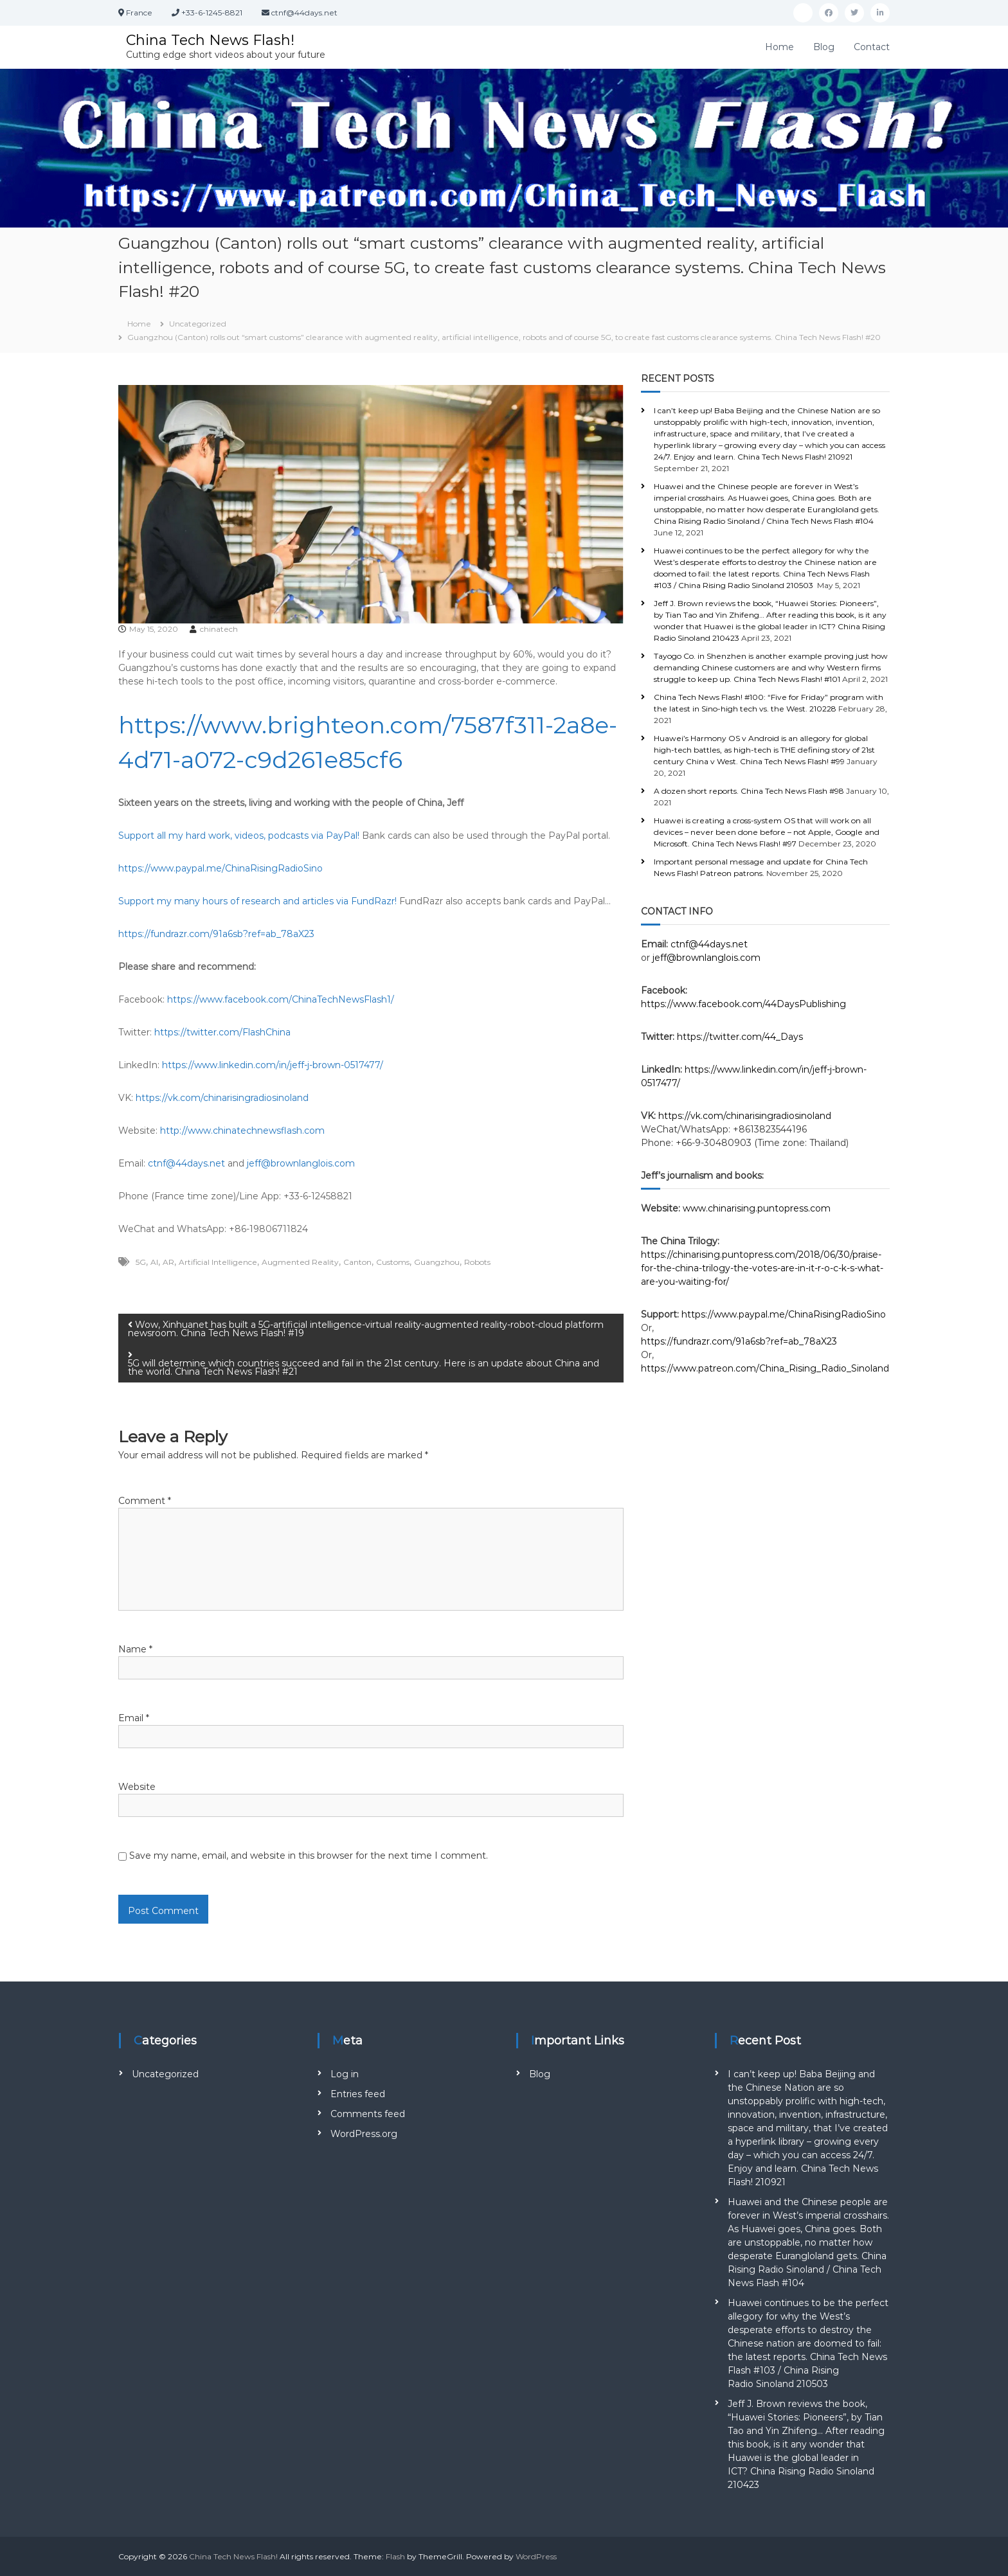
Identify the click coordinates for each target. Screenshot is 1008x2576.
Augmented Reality (300, 1262)
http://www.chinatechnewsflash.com (242, 1130)
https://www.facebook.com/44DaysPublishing (743, 1004)
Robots (477, 1262)
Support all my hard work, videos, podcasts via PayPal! (238, 835)
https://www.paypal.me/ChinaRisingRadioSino (220, 868)
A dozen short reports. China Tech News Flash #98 (749, 791)
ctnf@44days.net (186, 1163)
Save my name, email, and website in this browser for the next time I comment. (308, 1855)
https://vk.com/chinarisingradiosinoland (222, 1098)
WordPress (536, 2556)
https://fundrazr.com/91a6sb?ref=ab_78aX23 (216, 934)
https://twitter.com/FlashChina (222, 1032)
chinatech (219, 629)
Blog (823, 47)
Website (137, 1787)
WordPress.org (363, 2134)
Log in (344, 2074)
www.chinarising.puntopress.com (757, 1208)
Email (133, 1718)
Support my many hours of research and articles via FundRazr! (257, 901)
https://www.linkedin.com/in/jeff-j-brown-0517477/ (272, 1065)
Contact (872, 47)
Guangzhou (437, 1262)
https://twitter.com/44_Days (740, 1036)
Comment (144, 1501)
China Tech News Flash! (210, 40)
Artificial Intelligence (218, 1262)
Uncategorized (197, 323)
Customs (393, 1262)
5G (141, 1262)
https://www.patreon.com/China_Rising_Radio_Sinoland (765, 1368)
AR (168, 1262)
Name (135, 1649)
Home (779, 47)
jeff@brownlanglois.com (301, 1163)
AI (154, 1262)
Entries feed (357, 2094)
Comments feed (367, 2114)
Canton (357, 1262)
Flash (395, 2556)
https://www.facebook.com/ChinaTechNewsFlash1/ (280, 999)
